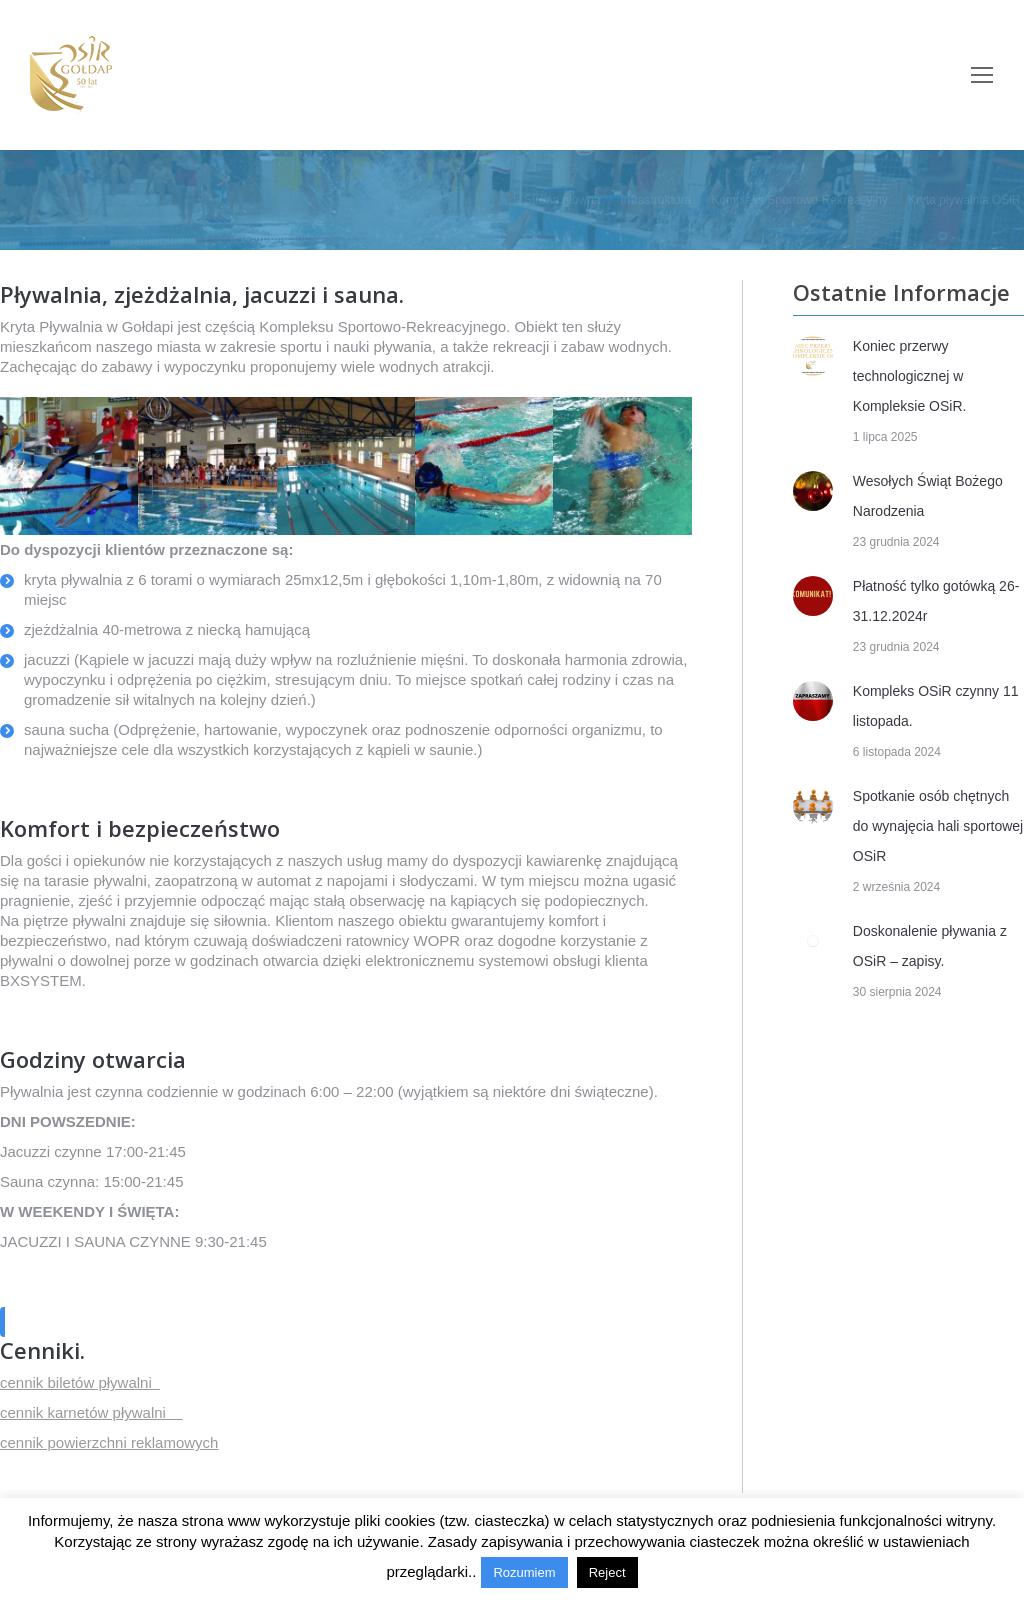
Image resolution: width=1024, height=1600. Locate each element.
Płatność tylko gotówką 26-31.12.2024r (936, 601)
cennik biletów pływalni (80, 1382)
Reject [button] (607, 1572)
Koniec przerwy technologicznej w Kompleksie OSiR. (910, 376)
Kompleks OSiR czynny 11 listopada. (936, 706)
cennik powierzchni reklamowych (109, 1442)
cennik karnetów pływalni (91, 1412)
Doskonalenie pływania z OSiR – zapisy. (930, 946)
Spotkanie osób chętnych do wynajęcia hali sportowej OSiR (938, 826)
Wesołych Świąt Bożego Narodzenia (928, 496)
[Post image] (813, 356)
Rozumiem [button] (524, 1572)
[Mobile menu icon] (982, 75)
